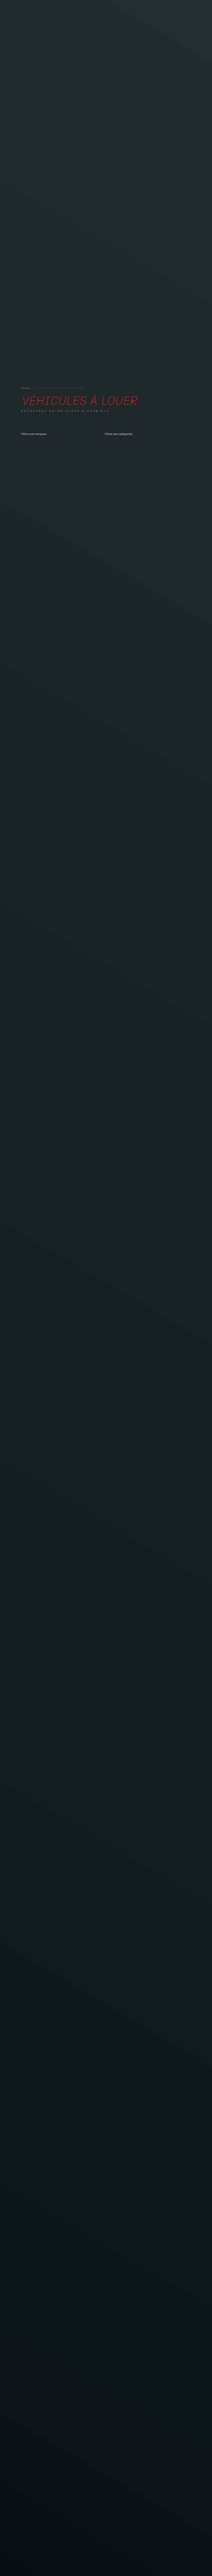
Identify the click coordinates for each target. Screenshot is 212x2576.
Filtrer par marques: (34, 434)
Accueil (26, 388)
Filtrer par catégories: (119, 434)
